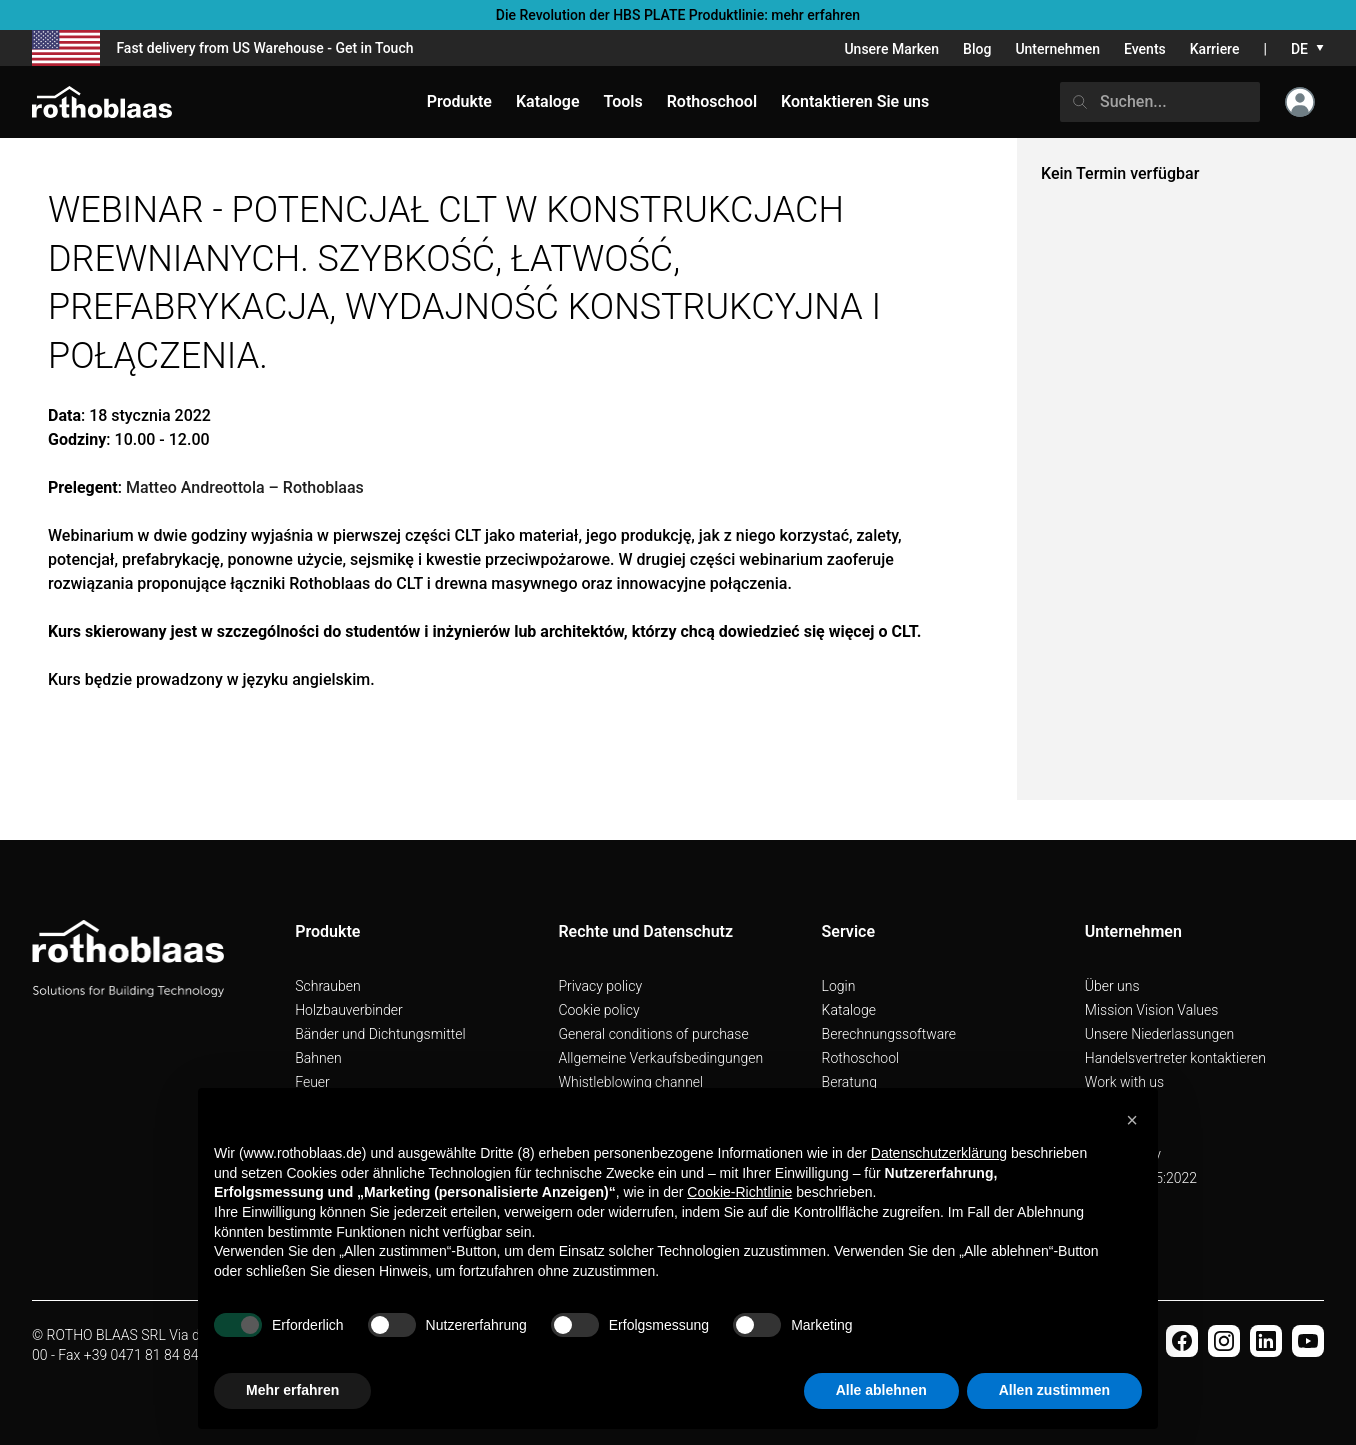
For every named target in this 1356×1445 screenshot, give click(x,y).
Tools (623, 101)
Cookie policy (598, 1010)
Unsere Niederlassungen (1159, 1034)
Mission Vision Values (1152, 1010)
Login (839, 986)
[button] (1132, 1120)
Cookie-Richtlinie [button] (739, 1192)
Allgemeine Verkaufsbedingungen (660, 1058)
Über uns (1112, 986)
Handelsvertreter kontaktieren (1175, 1058)
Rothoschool (861, 1058)
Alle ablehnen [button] (881, 1390)
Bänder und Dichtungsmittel (380, 1034)
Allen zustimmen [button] (1054, 1390)
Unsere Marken (891, 49)
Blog (977, 49)
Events (1145, 49)
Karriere (1215, 49)
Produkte (459, 101)
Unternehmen (1057, 49)
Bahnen (318, 1058)
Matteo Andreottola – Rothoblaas (245, 487)
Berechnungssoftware (889, 1034)
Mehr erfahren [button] (292, 1390)
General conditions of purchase (653, 1034)
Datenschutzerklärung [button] (939, 1153)
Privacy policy (600, 986)
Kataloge (849, 1010)
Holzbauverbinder (349, 1010)
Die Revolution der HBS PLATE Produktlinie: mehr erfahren (678, 15)
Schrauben (328, 986)
